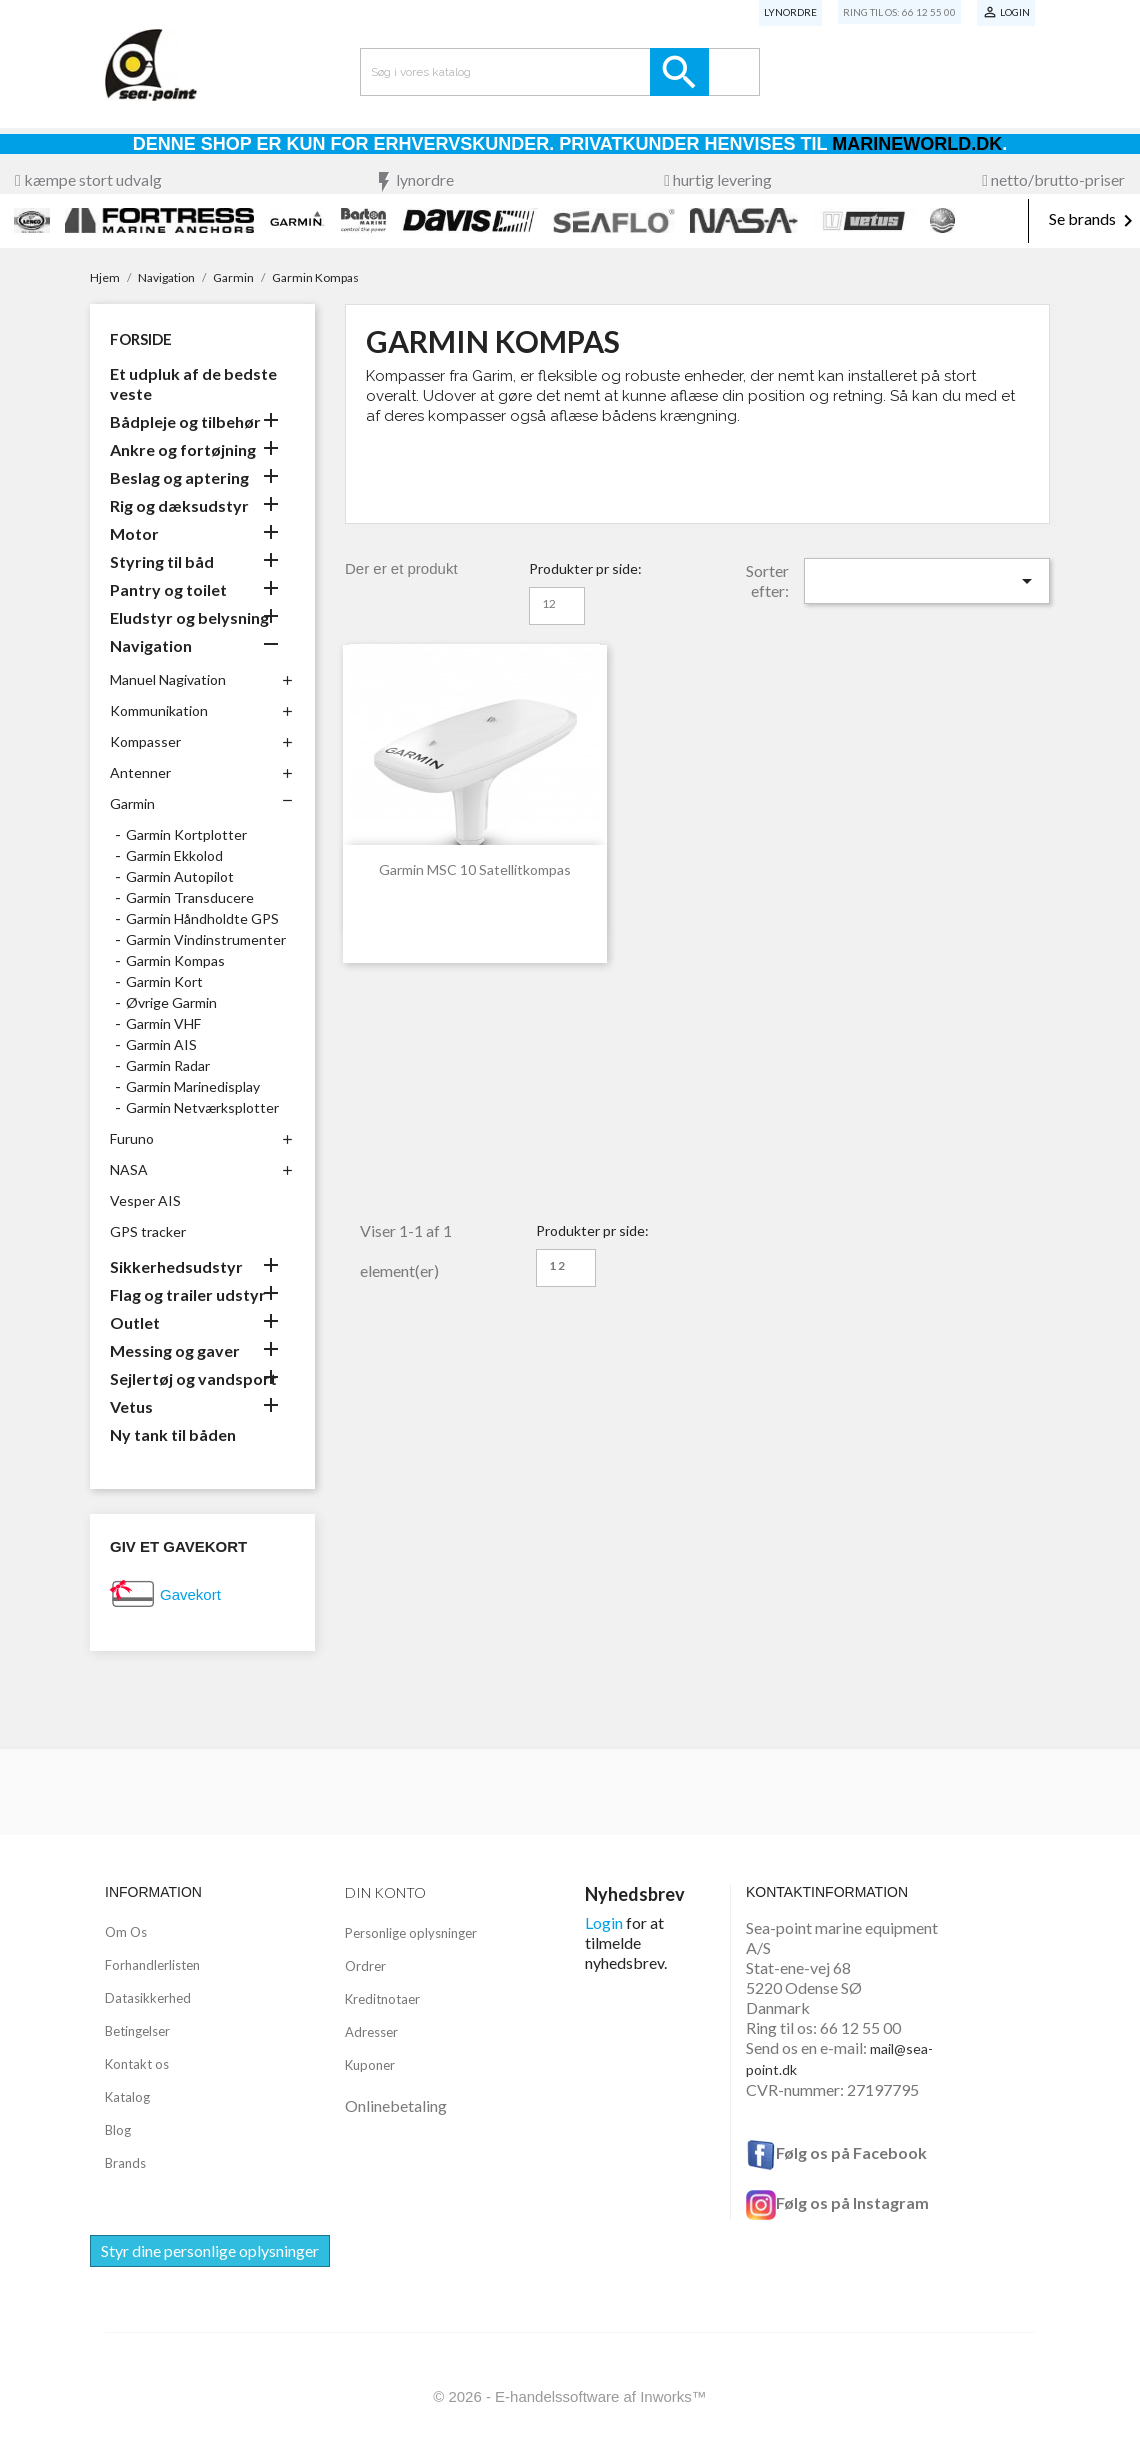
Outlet (135, 1322)
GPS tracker (148, 1231)
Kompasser (145, 741)
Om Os (126, 1932)
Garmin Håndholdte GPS (202, 918)
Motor (134, 533)
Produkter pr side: (585, 568)
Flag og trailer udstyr (188, 1294)
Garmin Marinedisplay (193, 1086)
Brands (125, 2163)
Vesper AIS (145, 1200)
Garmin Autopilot (180, 876)
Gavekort (190, 1594)
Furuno (132, 1138)
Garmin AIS (161, 1044)
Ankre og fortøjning (183, 449)
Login (604, 1922)
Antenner (140, 772)
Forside (141, 339)
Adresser (371, 2032)
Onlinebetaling (396, 2105)
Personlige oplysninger (411, 1933)
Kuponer (370, 2065)
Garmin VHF (163, 1023)
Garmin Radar (168, 1065)
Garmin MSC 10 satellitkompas (475, 869)
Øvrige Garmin (171, 1002)
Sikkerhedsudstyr (176, 1266)
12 (549, 603)
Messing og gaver (175, 1350)
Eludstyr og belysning (189, 617)
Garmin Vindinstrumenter (206, 939)
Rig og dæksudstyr (179, 505)
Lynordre (790, 12)
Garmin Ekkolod (174, 855)
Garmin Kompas (175, 960)
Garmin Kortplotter (186, 834)
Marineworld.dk (917, 144)
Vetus (131, 1406)
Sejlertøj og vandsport (193, 1378)
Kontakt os (137, 2064)
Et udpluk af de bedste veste (193, 383)
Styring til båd (162, 561)
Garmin (132, 803)
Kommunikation (159, 710)
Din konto (385, 1892)
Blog (118, 2130)
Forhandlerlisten (152, 1965)
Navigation (151, 645)
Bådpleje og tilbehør (185, 421)
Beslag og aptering (179, 477)
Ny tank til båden (173, 1434)
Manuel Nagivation (168, 679)
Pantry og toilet (168, 589)
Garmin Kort (164, 981)
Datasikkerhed (148, 1998)
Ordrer (365, 1966)
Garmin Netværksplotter (202, 1107)
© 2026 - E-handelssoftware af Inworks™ (570, 2396)
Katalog (127, 2097)
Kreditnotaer (382, 1999)
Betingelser (137, 2031)
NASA (129, 1169)
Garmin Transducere (190, 897)
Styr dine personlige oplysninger (210, 2250)
